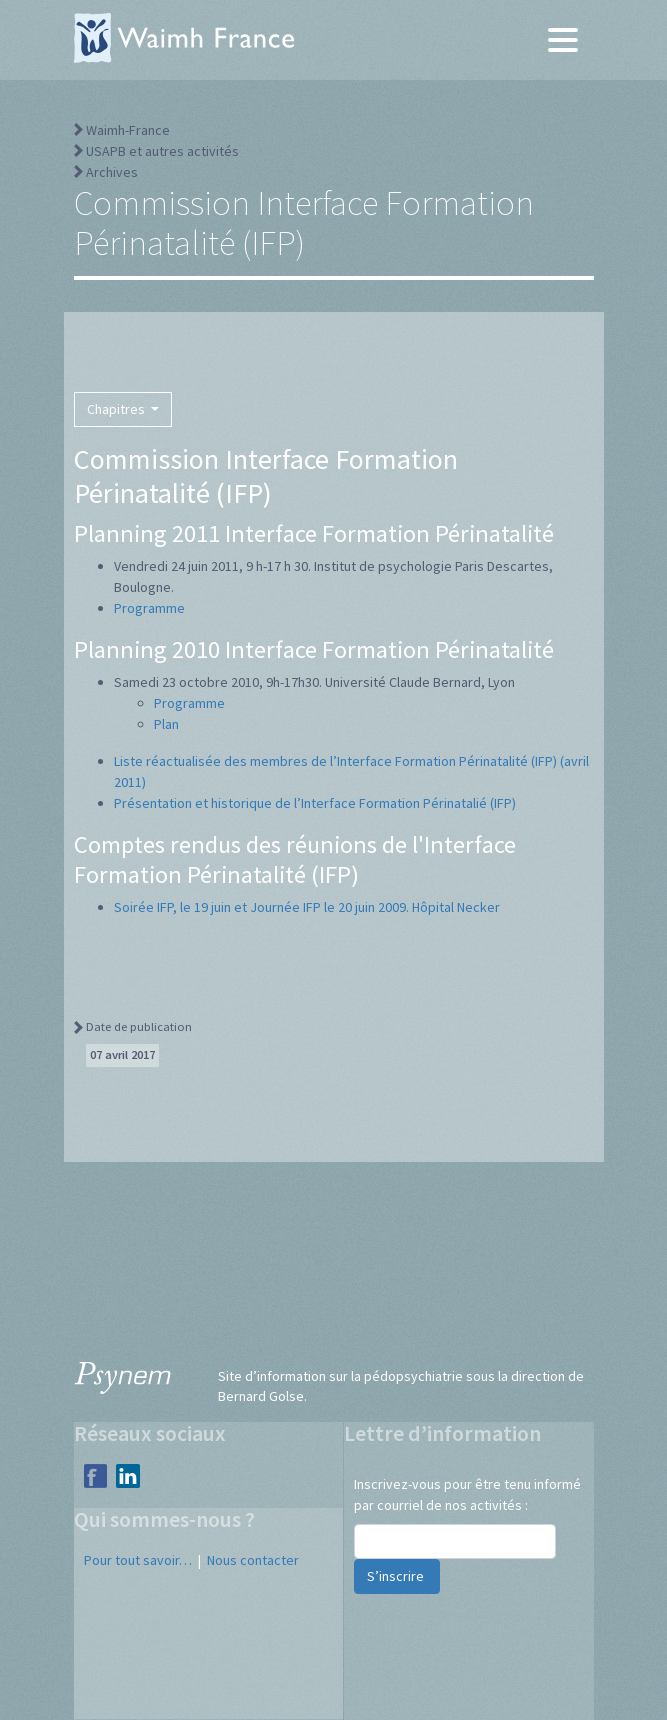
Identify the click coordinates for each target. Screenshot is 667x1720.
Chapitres (117, 409)
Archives (112, 172)
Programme (149, 608)
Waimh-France (128, 130)
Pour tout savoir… (138, 1560)
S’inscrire (397, 1576)
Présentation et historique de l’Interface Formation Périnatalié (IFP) (315, 803)
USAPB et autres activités (162, 151)
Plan (166, 724)
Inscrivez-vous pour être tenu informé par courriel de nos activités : (467, 1494)
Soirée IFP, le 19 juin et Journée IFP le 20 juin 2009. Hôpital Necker (307, 907)
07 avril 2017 (122, 1054)
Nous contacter (253, 1560)
